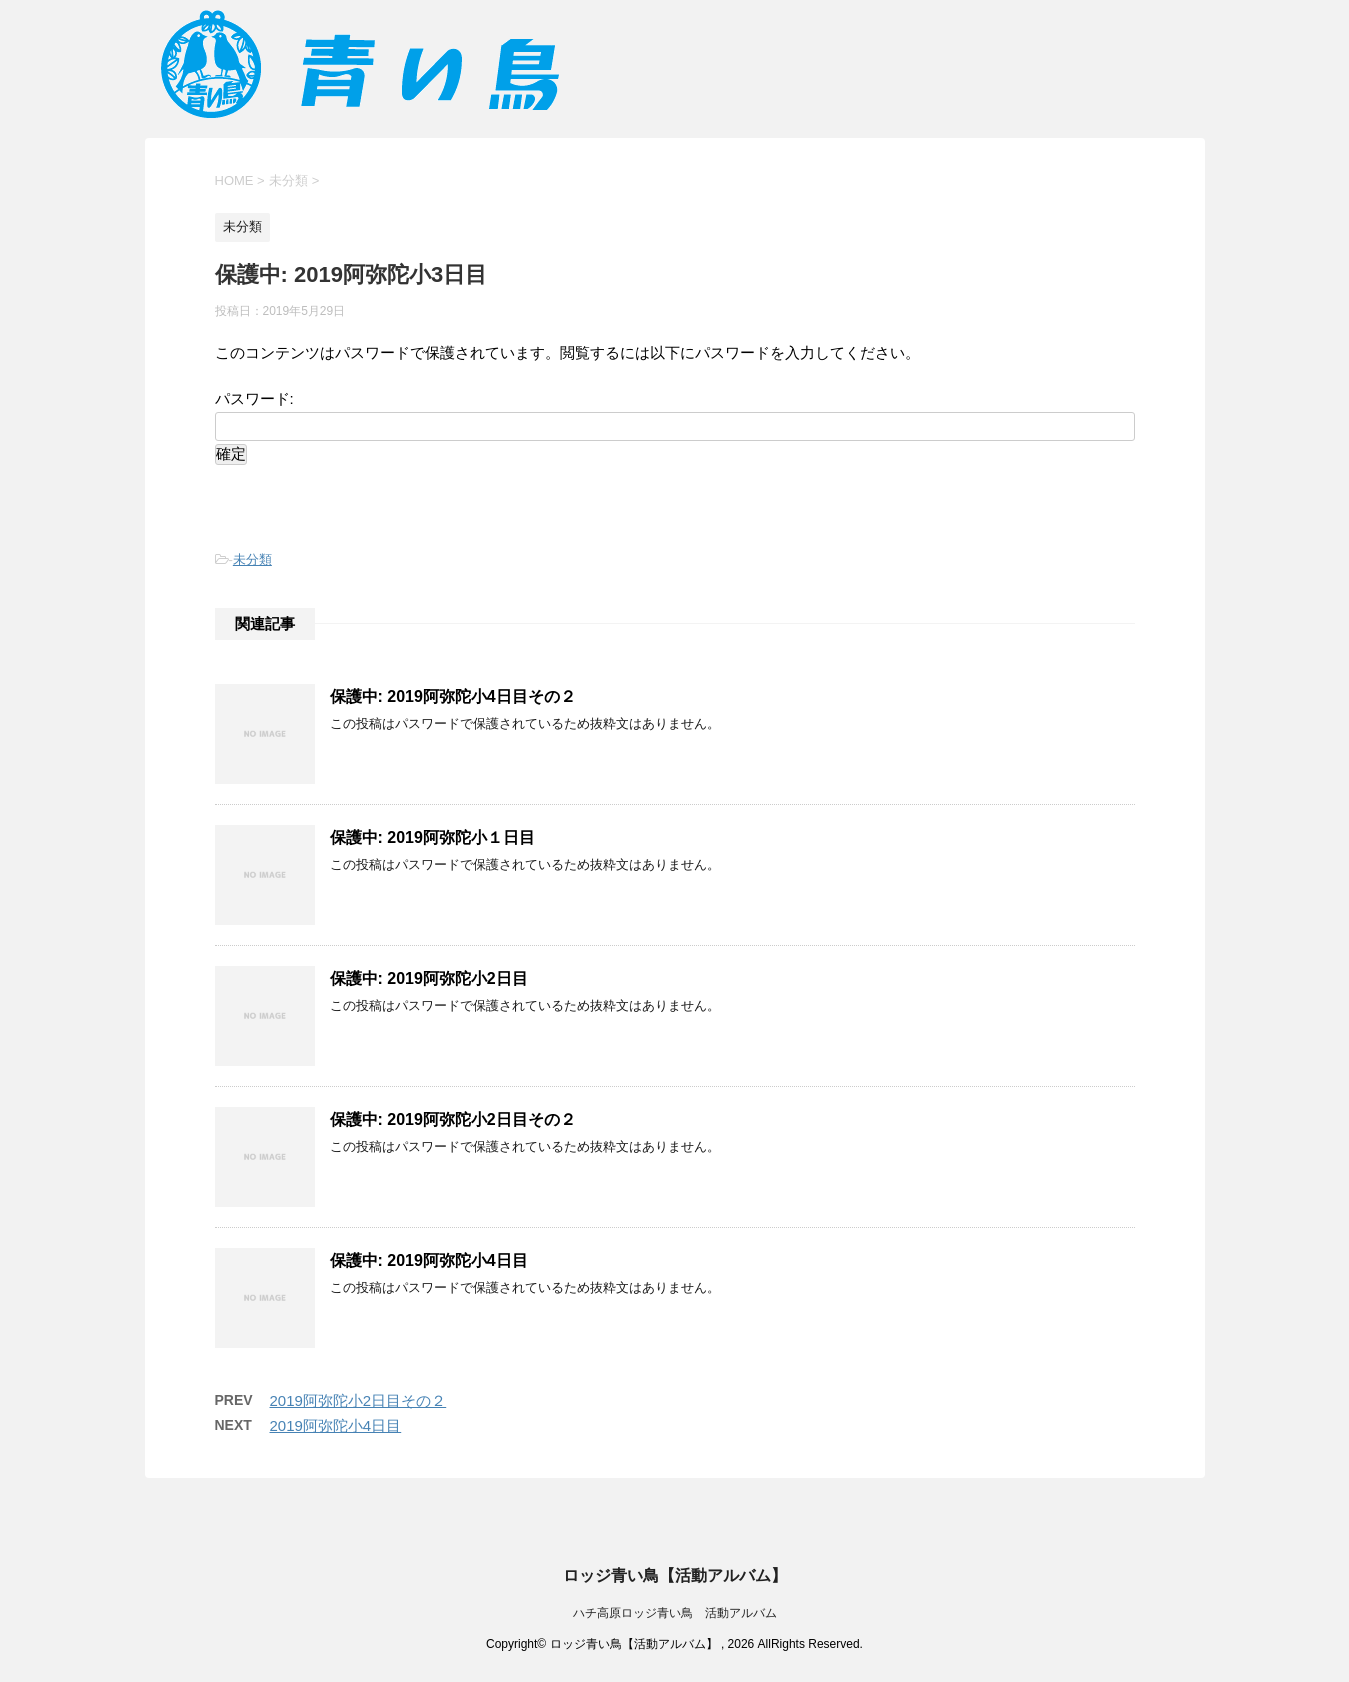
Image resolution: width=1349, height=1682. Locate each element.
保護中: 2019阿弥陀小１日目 (432, 837)
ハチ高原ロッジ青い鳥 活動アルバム (675, 1613)
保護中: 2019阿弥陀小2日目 (429, 978)
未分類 (252, 559)
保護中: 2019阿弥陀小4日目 (429, 1260)
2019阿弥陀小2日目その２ (358, 1400)
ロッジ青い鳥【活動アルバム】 (675, 1575)
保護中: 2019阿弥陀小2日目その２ (453, 1119)
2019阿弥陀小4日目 (336, 1425)
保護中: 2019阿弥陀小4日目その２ (453, 696)
